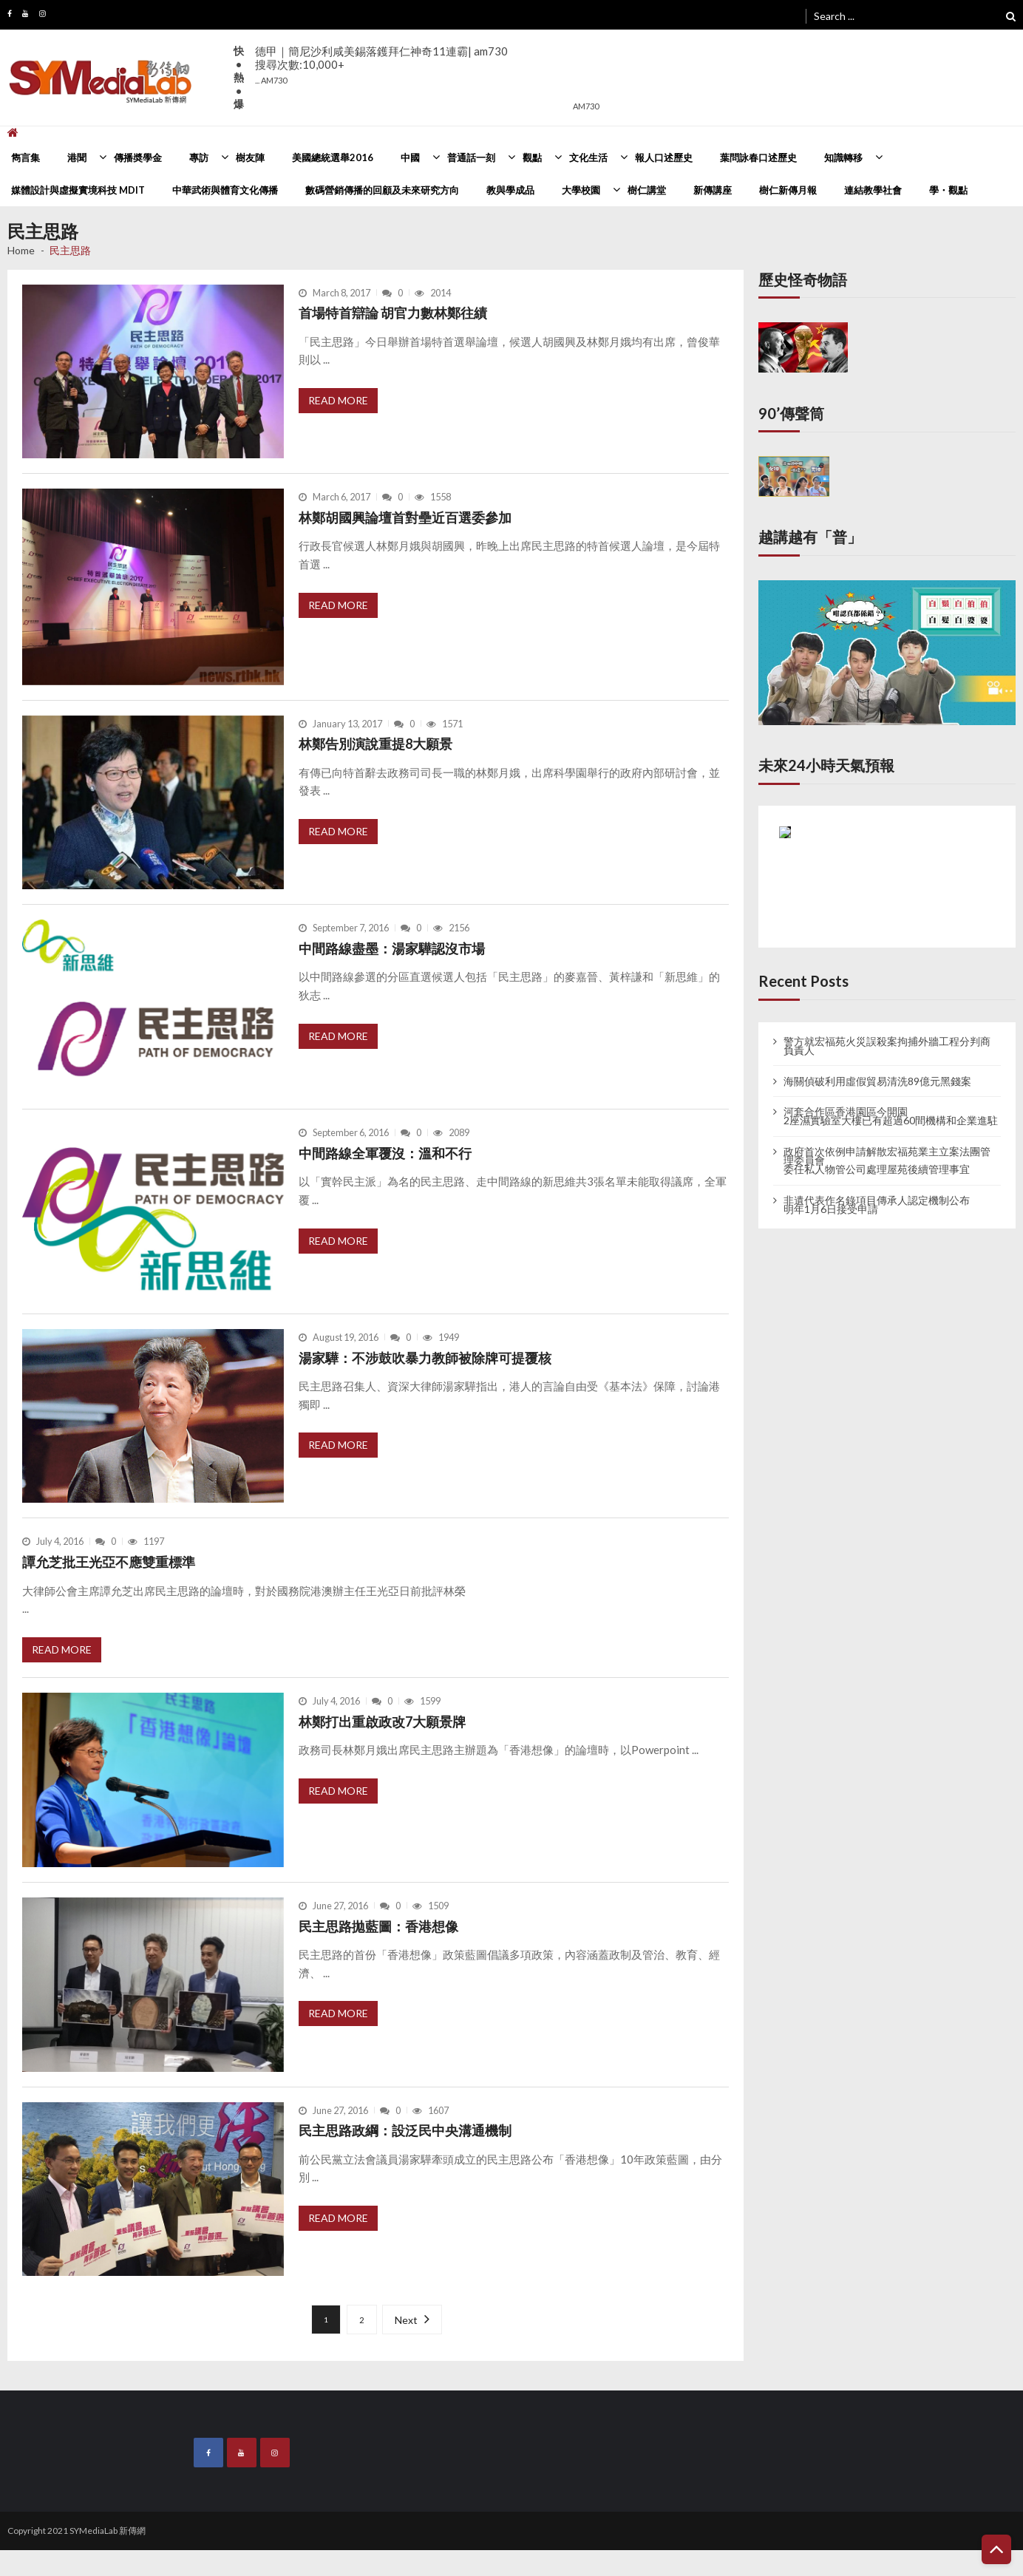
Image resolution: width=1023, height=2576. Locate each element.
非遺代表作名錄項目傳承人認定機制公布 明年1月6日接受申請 (877, 1205)
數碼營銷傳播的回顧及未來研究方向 (382, 190)
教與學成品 (510, 190)
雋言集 (25, 157)
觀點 (532, 157)
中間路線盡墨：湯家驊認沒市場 (392, 948)
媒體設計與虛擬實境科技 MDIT (78, 190)
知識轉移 (843, 157)
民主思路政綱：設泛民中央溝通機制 (405, 2130)
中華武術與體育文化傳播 (225, 190)
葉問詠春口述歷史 (758, 157)
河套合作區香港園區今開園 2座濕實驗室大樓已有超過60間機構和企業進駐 (891, 1116)
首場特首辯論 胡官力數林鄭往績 (393, 313)
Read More (338, 400)
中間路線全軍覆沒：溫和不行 (385, 1153)
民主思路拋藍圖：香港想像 (378, 1926)
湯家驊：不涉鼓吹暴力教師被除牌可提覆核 (425, 1358)
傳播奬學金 (138, 157)
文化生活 (588, 157)
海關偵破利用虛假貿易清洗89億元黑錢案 (877, 1081)
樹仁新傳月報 (788, 190)
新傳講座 (712, 190)
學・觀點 (948, 190)
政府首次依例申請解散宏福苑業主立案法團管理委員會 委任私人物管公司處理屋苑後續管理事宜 (887, 1160)
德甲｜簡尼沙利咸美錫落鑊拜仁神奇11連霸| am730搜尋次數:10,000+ (381, 64)
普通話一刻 (471, 157)
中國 (410, 157)
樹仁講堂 (647, 190)
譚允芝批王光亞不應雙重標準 (108, 1562)
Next (406, 2320)
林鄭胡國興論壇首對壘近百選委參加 (405, 517)
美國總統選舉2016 (332, 157)
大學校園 (581, 190)
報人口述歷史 (664, 157)
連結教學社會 (873, 190)
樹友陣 (250, 157)
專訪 (198, 157)
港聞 (76, 157)
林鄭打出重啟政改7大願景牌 (382, 1721)
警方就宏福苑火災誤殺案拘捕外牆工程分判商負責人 (887, 1046)
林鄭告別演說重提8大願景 (375, 743)
